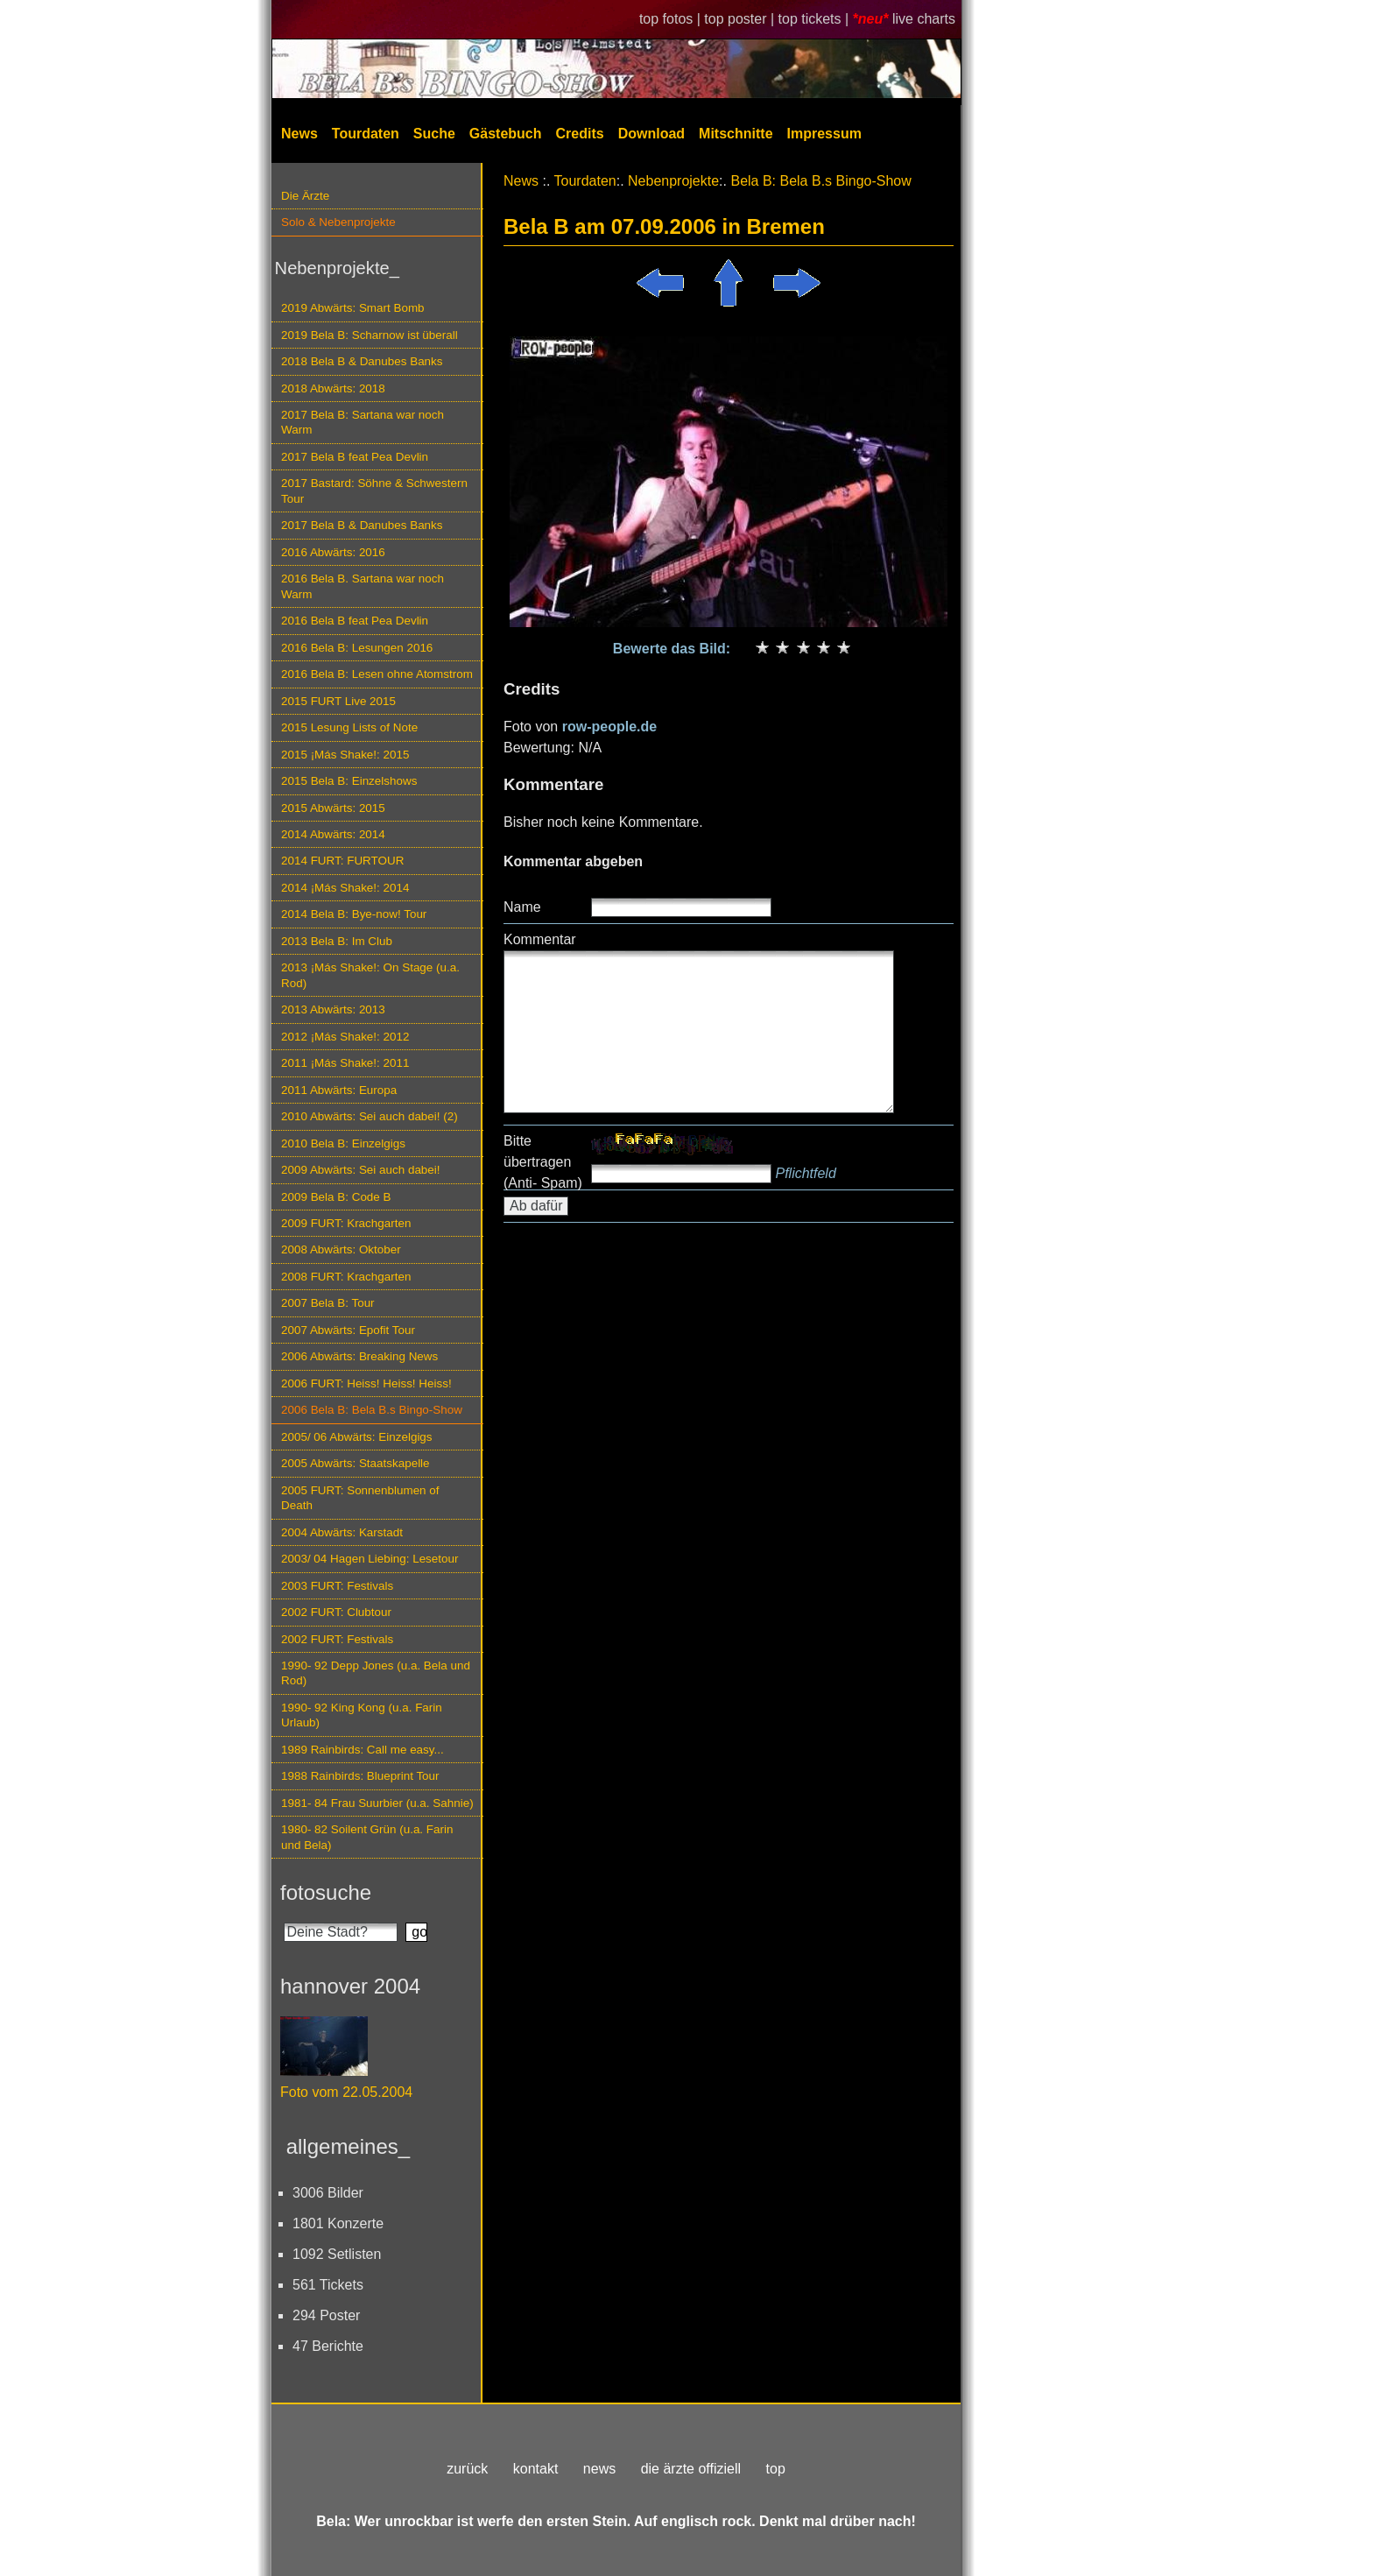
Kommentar (539, 939)
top (775, 2468)
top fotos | (671, 18)
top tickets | (815, 18)
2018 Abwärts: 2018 (333, 388)
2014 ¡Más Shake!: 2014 (345, 887)
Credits (580, 133)
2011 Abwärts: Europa (339, 1090)
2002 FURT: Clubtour (336, 1612)
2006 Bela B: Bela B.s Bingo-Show (371, 1409)
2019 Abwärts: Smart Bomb (353, 307)
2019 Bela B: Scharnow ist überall (369, 335)
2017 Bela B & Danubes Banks (362, 525)
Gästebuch (505, 133)
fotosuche (325, 1892)
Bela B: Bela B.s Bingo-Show (820, 180)
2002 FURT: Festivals (337, 1639)
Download (651, 133)
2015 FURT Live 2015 (338, 701)
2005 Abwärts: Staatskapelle (355, 1463)
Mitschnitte (735, 133)
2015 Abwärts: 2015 (333, 808)
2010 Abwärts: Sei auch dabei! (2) (369, 1116)
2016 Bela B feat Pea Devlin (354, 620)
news (599, 2468)
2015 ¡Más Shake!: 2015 (345, 754)
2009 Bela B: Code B (336, 1196)
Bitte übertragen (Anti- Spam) (542, 1161)
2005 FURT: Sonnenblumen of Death (360, 1498)
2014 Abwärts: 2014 (333, 834)
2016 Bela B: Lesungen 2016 (357, 647)
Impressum (824, 133)
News (299, 133)
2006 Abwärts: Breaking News (359, 1356)
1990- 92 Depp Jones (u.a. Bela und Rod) (375, 1673)
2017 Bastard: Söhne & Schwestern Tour (374, 490)
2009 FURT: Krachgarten (346, 1223)
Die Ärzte (305, 195)
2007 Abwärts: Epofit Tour (348, 1330)
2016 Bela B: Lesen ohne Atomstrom (377, 674)
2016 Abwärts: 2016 (333, 552)
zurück (467, 2468)
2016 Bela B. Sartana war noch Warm (362, 586)
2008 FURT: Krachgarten (346, 1276)
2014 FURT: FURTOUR (342, 860)
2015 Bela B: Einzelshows (349, 780)
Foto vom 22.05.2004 (346, 2092)
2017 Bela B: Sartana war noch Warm (362, 422)
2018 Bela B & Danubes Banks (362, 361)
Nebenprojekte (673, 180)
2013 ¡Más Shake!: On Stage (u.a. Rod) (370, 975)
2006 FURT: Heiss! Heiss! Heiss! (366, 1383)
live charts (923, 18)
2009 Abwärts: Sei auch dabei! (360, 1169)
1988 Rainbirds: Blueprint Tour (360, 1775)
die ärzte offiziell (691, 2468)
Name (522, 907)
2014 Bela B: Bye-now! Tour (353, 914)
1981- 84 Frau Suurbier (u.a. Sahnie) (377, 1803)
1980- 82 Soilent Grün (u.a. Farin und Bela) (367, 1837)
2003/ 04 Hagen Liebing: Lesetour (369, 1558)
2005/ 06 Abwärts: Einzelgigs (357, 1436)
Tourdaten (365, 133)
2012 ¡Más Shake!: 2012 (345, 1036)
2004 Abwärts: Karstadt (342, 1532)
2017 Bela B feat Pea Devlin (354, 456)
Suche (434, 133)
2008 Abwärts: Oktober (341, 1249)
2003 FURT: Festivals (337, 1585)
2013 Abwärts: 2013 (333, 1009)
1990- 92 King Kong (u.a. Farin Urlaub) (361, 1715)
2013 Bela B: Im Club (336, 941)
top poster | (741, 18)
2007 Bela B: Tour (328, 1302)
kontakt (536, 2468)
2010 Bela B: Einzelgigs (343, 1143)
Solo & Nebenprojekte (338, 222)
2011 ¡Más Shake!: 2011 (345, 1062)
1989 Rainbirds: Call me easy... (362, 1749)
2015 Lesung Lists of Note (349, 727)
